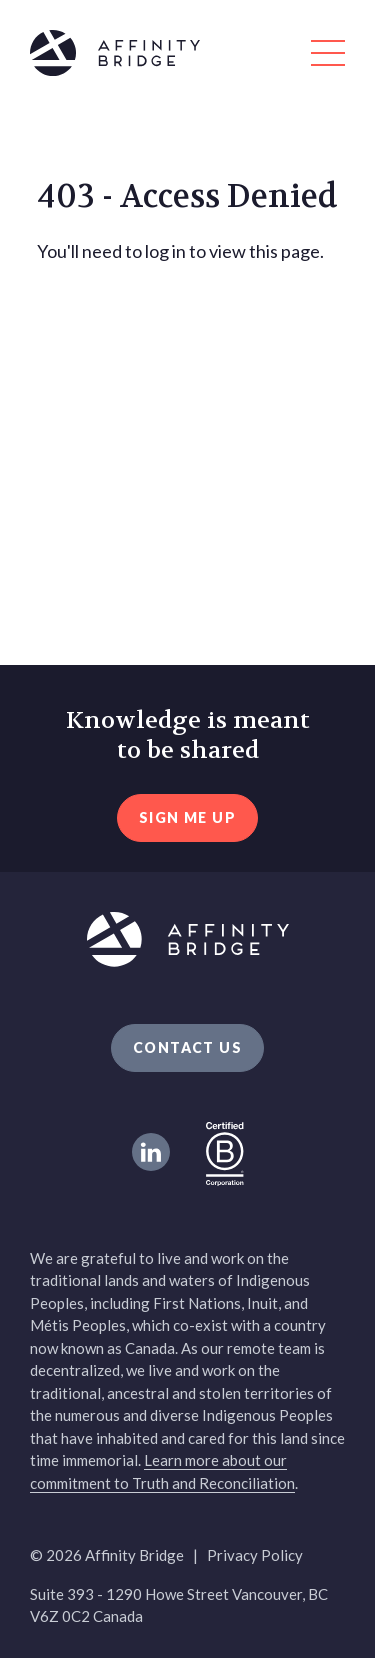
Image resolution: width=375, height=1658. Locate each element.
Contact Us (187, 1047)
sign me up (187, 817)
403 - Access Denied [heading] (187, 197)
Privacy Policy (255, 1555)
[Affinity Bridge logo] (187, 56)
